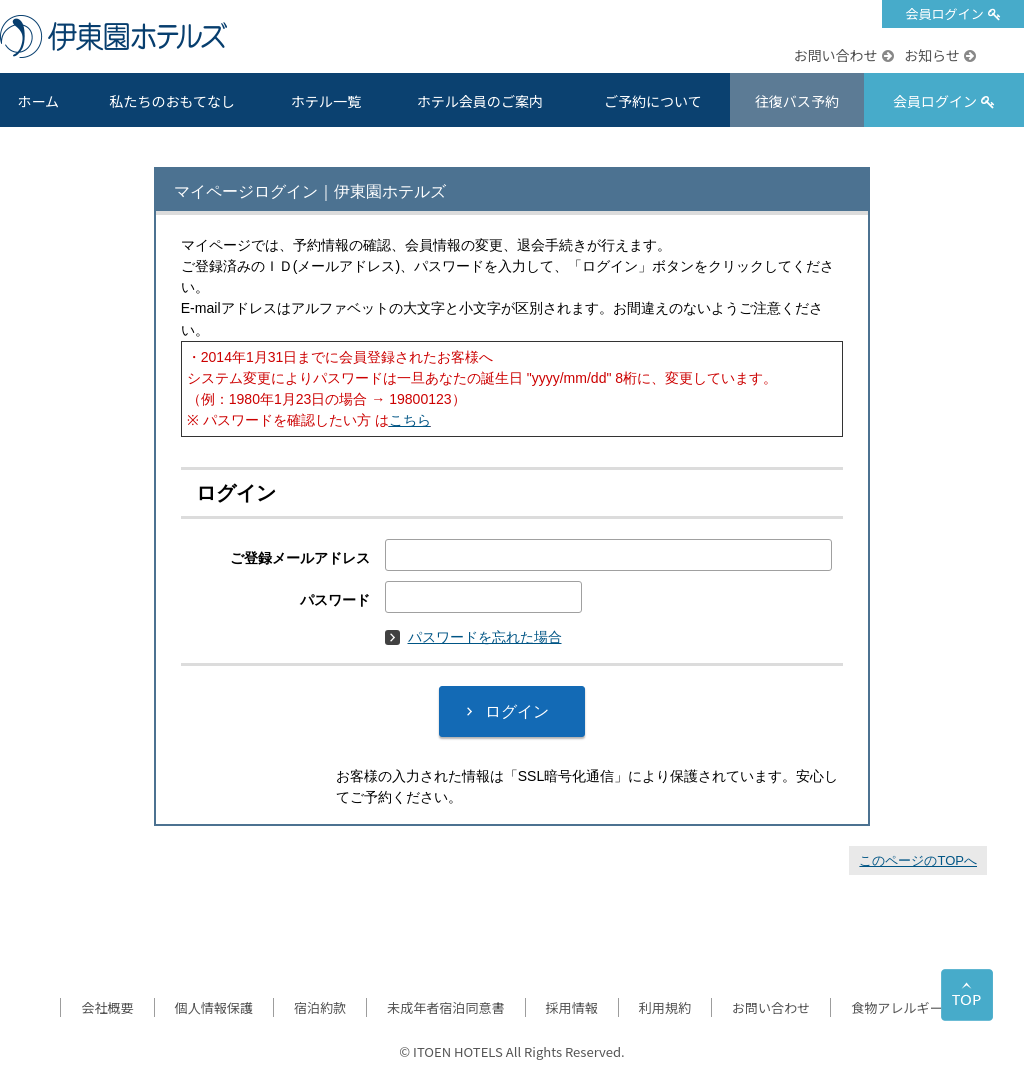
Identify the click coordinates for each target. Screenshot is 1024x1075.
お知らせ (932, 55)
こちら (410, 420)
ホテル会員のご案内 (480, 101)
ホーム (38, 101)
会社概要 (107, 1007)
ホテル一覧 (326, 101)
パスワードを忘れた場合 (473, 637)
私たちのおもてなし (172, 101)
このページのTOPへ (918, 860)
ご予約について (653, 101)
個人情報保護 (214, 1007)
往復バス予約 (797, 101)
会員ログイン (944, 13)
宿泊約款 (320, 1007)
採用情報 (572, 1007)
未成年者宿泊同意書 (445, 1007)
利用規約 (665, 1007)
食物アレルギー (896, 1007)
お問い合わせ (835, 55)
